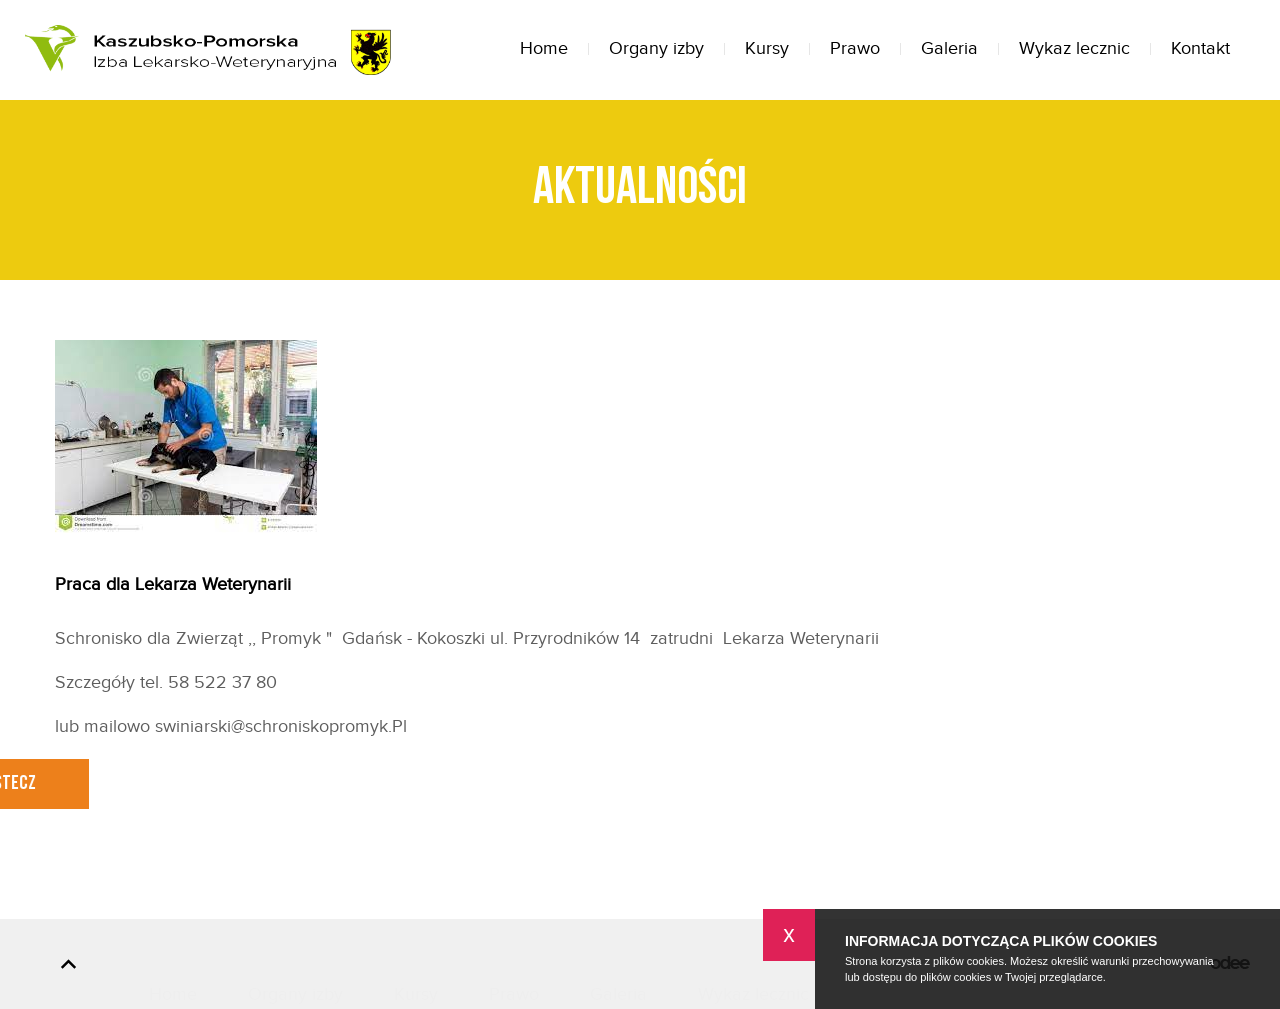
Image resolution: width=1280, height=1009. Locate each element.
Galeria (949, 48)
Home (544, 48)
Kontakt (1200, 48)
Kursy (767, 48)
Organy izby (656, 48)
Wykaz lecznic (1074, 48)
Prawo (855, 48)
